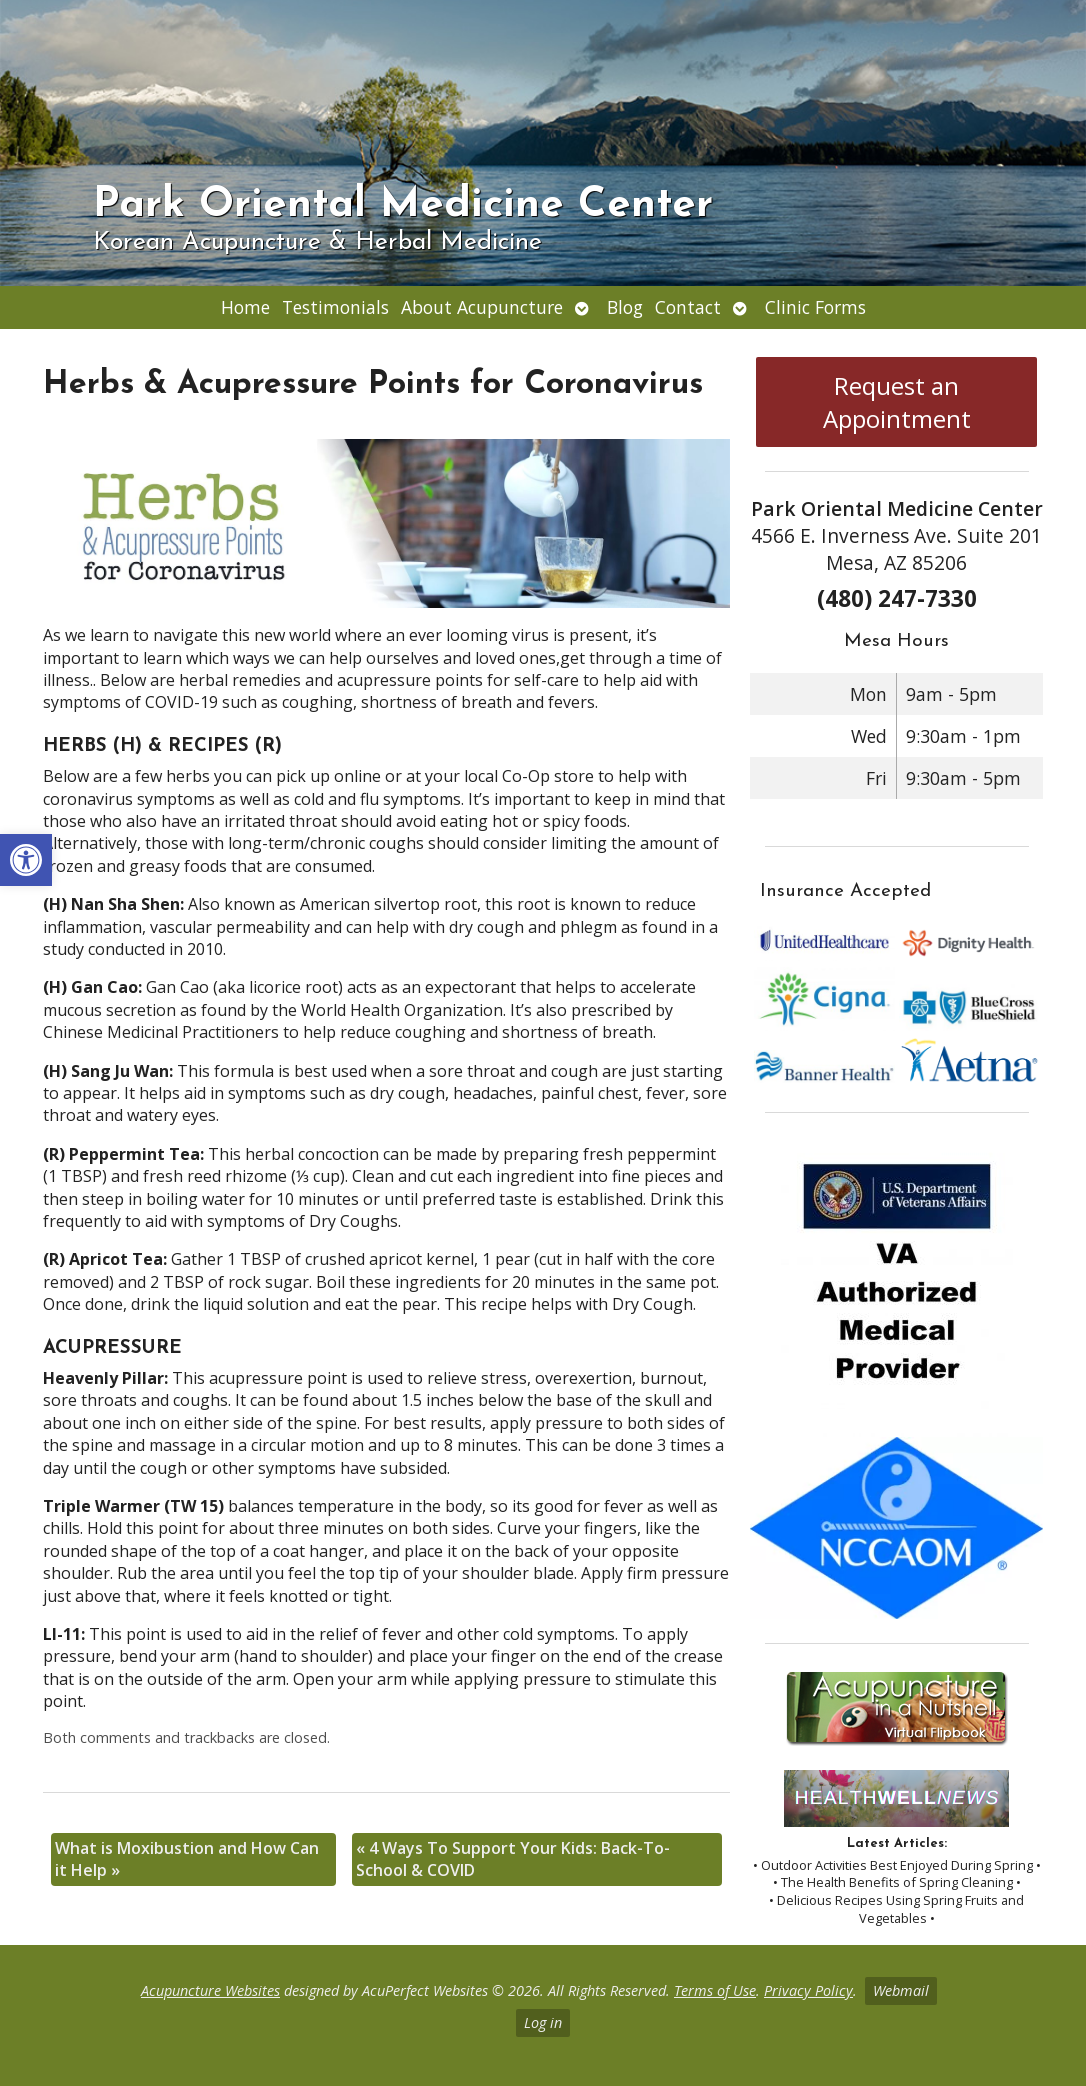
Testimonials (335, 307)
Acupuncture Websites (210, 1990)
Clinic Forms (815, 307)
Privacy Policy (808, 1990)
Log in (543, 2022)
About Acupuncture (482, 307)
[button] (26, 860)
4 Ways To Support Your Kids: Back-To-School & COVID (513, 1859)
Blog (625, 307)
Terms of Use (715, 1990)
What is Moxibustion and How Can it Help (187, 1859)
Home (245, 307)
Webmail (901, 1990)
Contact (688, 307)
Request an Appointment (897, 402)
